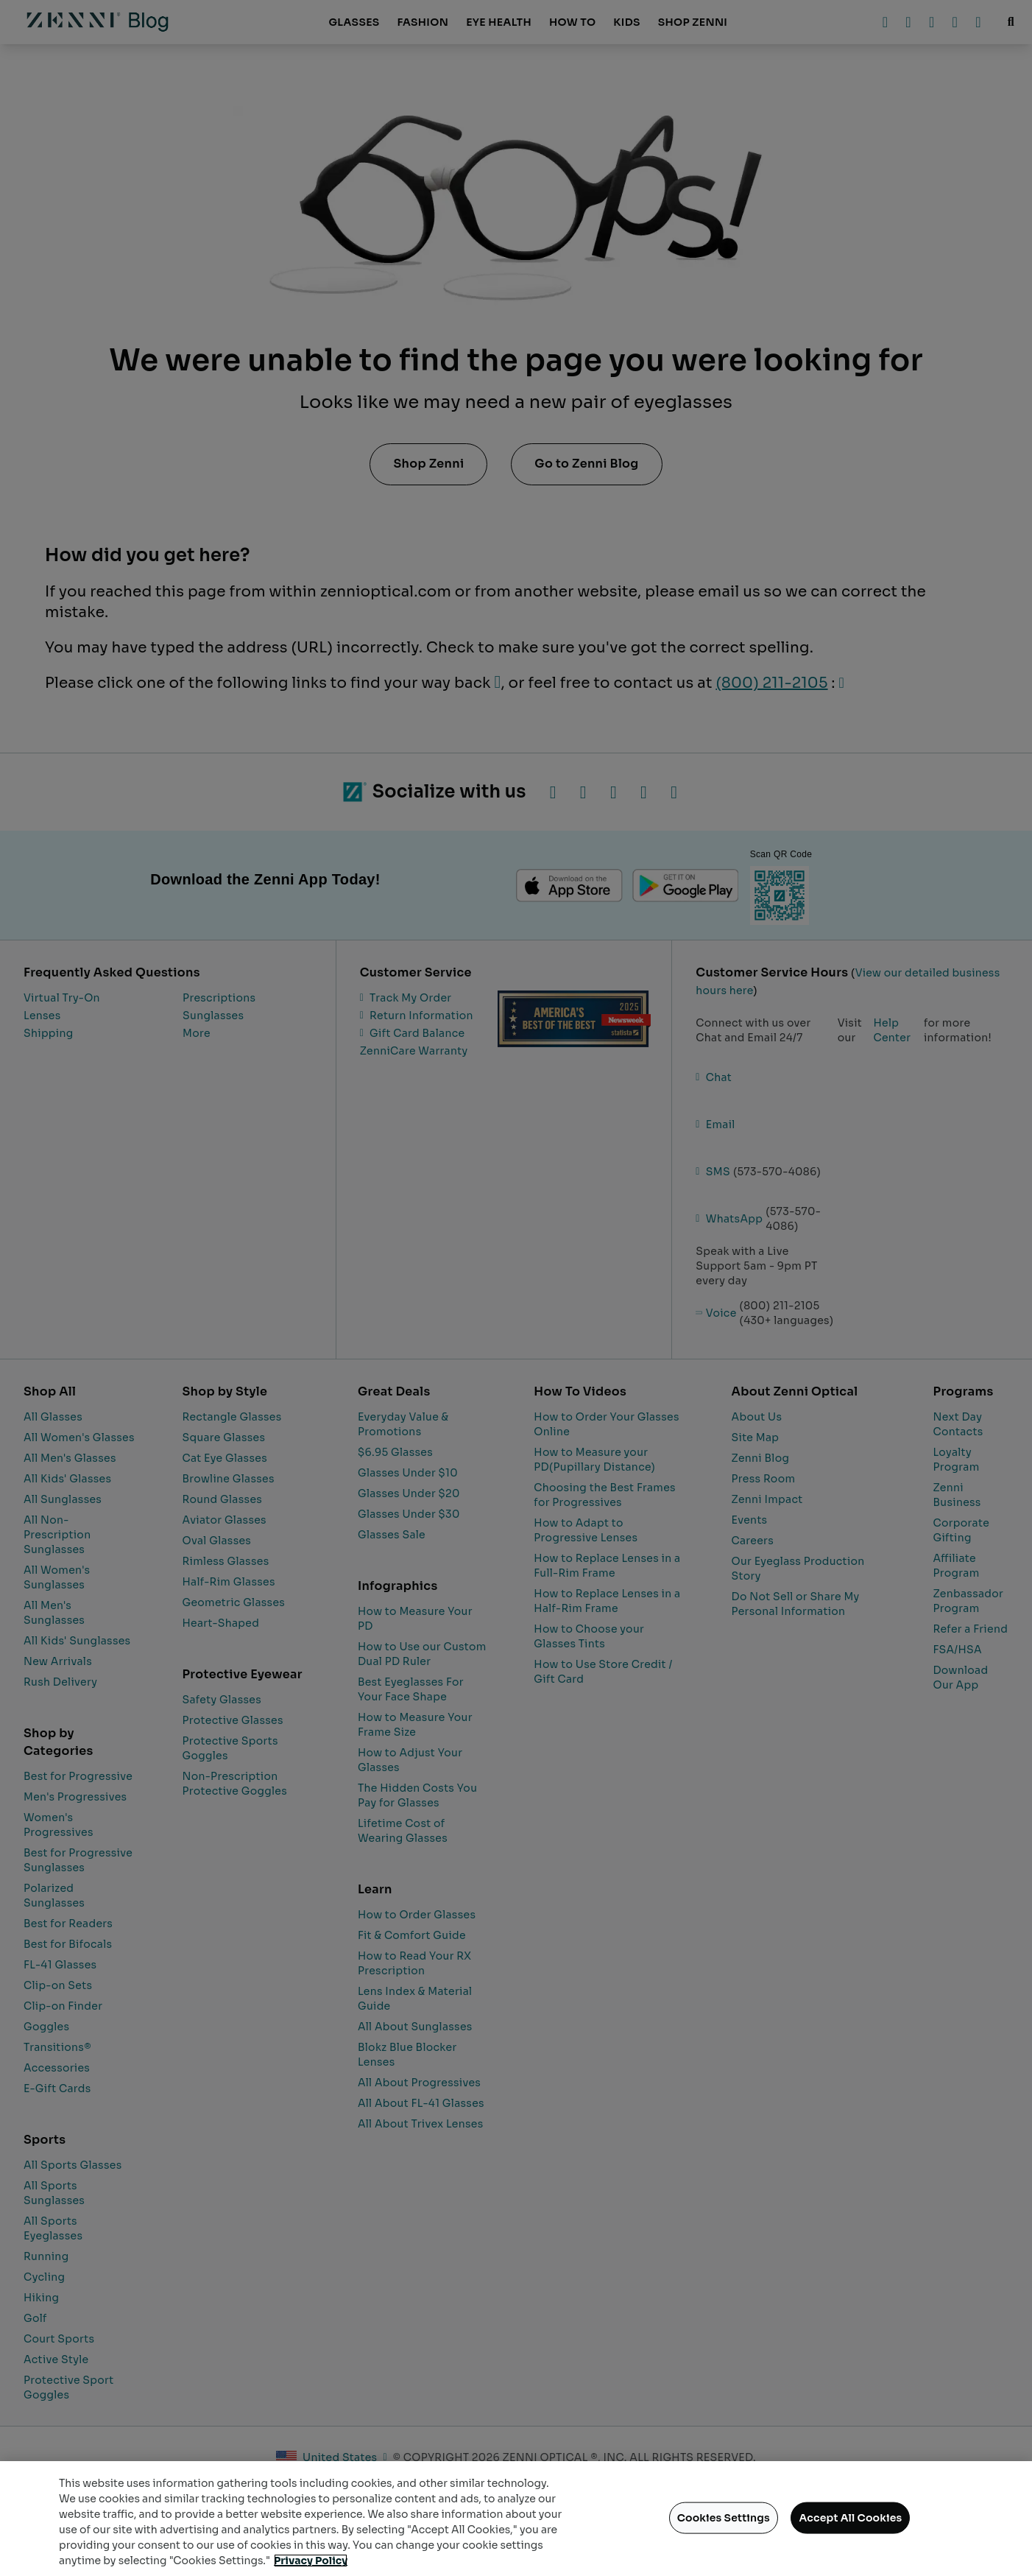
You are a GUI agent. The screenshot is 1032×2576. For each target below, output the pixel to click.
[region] (516, 2518)
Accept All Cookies (850, 2517)
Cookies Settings (723, 2517)
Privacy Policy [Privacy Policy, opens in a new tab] (310, 2560)
